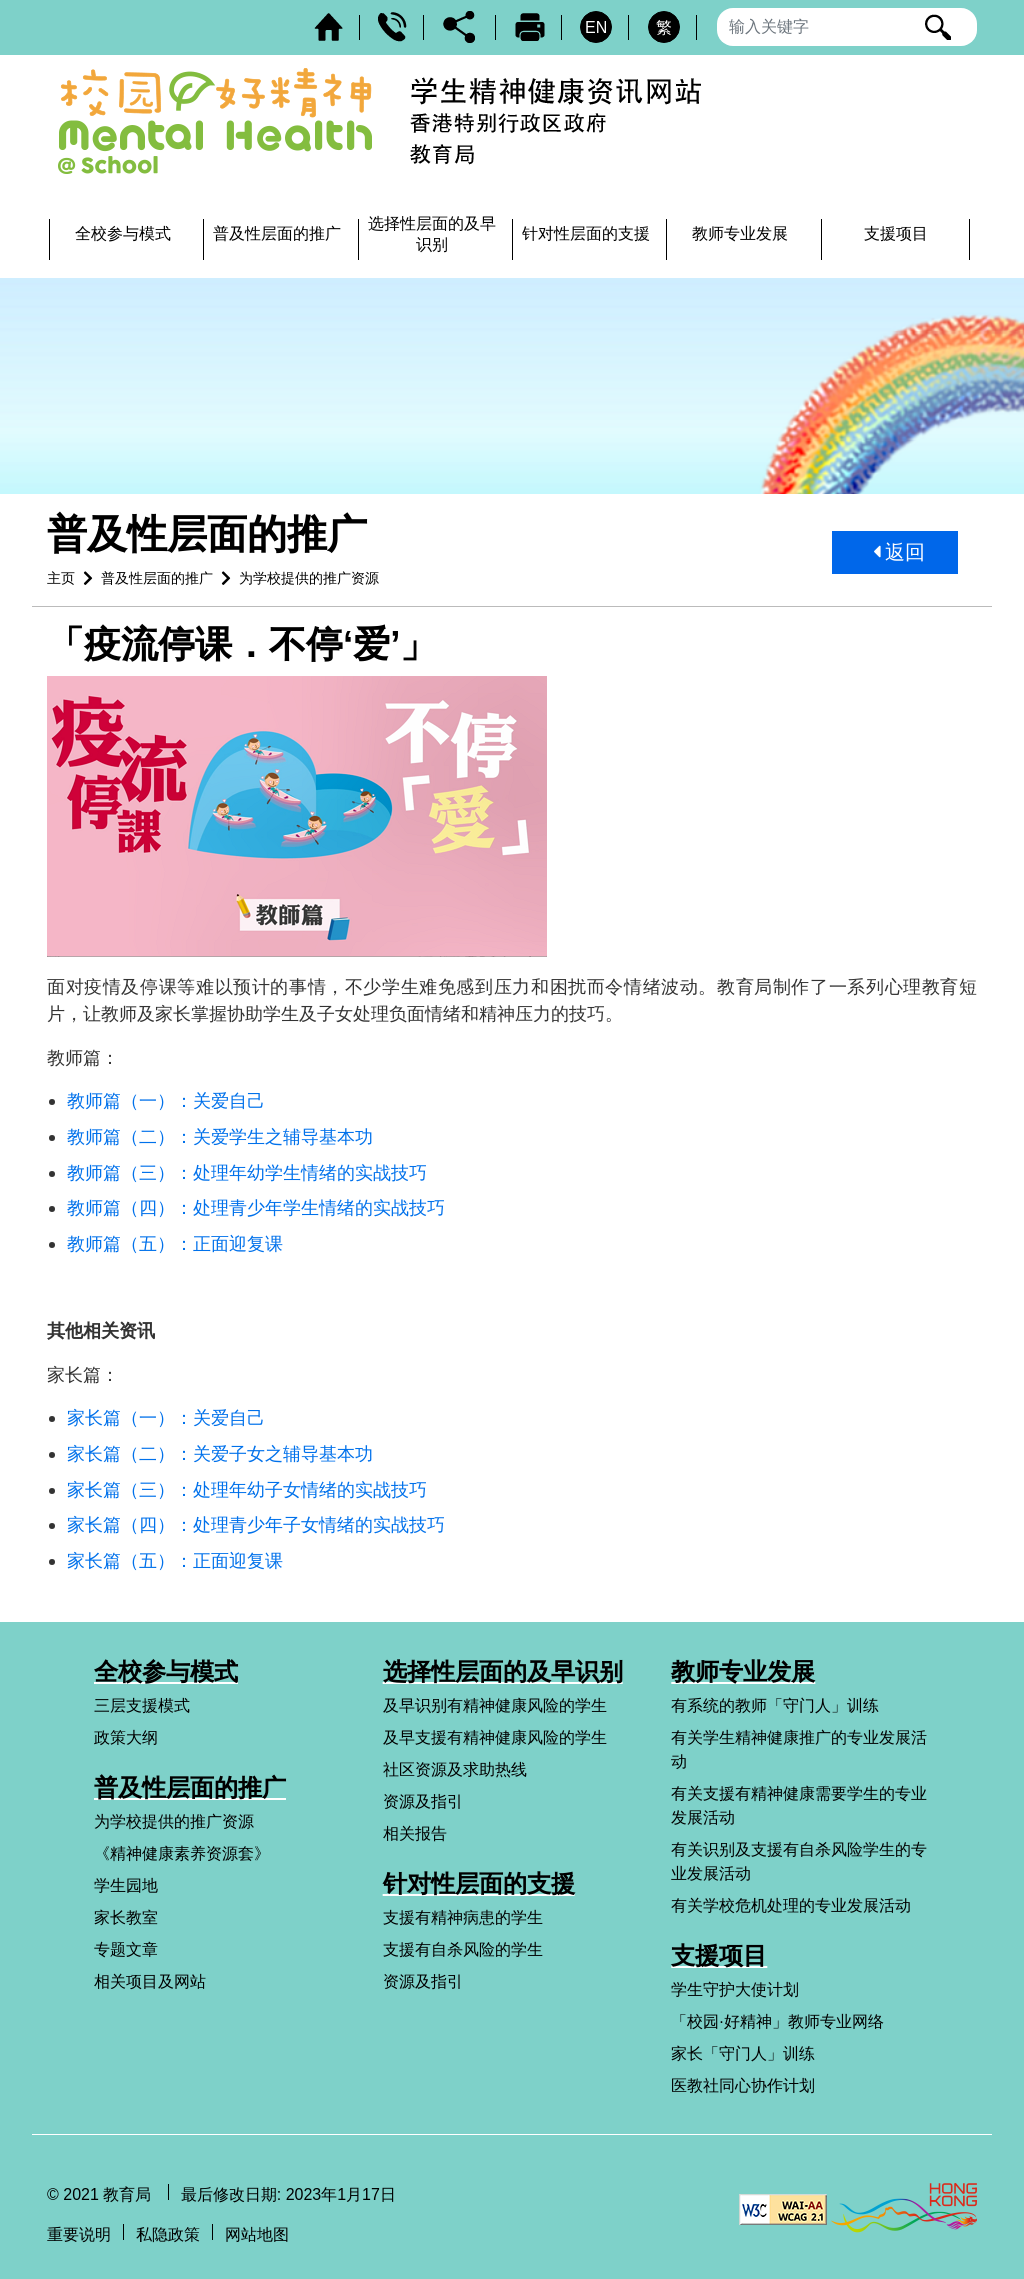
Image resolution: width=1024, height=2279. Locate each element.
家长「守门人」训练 (743, 2053)
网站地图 (257, 2234)
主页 (61, 578)
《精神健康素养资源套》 (182, 1853)
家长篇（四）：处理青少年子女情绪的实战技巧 (256, 1524)
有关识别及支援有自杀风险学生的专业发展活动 (799, 1861)
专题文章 (126, 1949)
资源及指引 (423, 1801)
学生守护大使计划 (735, 1989)
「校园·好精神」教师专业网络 (777, 2021)
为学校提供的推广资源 (309, 578)
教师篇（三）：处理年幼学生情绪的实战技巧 (247, 1172)
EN (596, 27)
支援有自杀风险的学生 (463, 1949)
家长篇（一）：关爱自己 (166, 1417)
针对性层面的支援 (479, 1883)
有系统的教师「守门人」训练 (775, 1705)
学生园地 (126, 1885)
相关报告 (415, 1833)
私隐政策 (168, 2234)
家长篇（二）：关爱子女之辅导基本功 (220, 1453)
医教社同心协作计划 (743, 2085)
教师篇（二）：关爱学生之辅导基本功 (220, 1136)
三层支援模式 (142, 1705)
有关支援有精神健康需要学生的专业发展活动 (799, 1805)
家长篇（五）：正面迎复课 (175, 1560)
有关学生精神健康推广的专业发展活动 (799, 1749)
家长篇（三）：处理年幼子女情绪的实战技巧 (247, 1489)
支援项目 (719, 1955)
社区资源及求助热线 (455, 1769)
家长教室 (126, 1917)
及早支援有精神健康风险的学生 (495, 1737)
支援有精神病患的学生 (463, 1917)
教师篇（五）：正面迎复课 (175, 1243)
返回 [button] (900, 552)
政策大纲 (126, 1737)
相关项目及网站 (150, 1981)
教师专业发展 (743, 1671)
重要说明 (79, 2234)
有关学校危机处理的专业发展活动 (791, 1905)
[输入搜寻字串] (847, 27)
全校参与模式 (166, 1671)
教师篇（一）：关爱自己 (166, 1100)
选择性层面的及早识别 (503, 1671)
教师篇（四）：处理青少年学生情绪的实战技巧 (256, 1207)
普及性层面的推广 (157, 578)
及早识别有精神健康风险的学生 (495, 1705)
